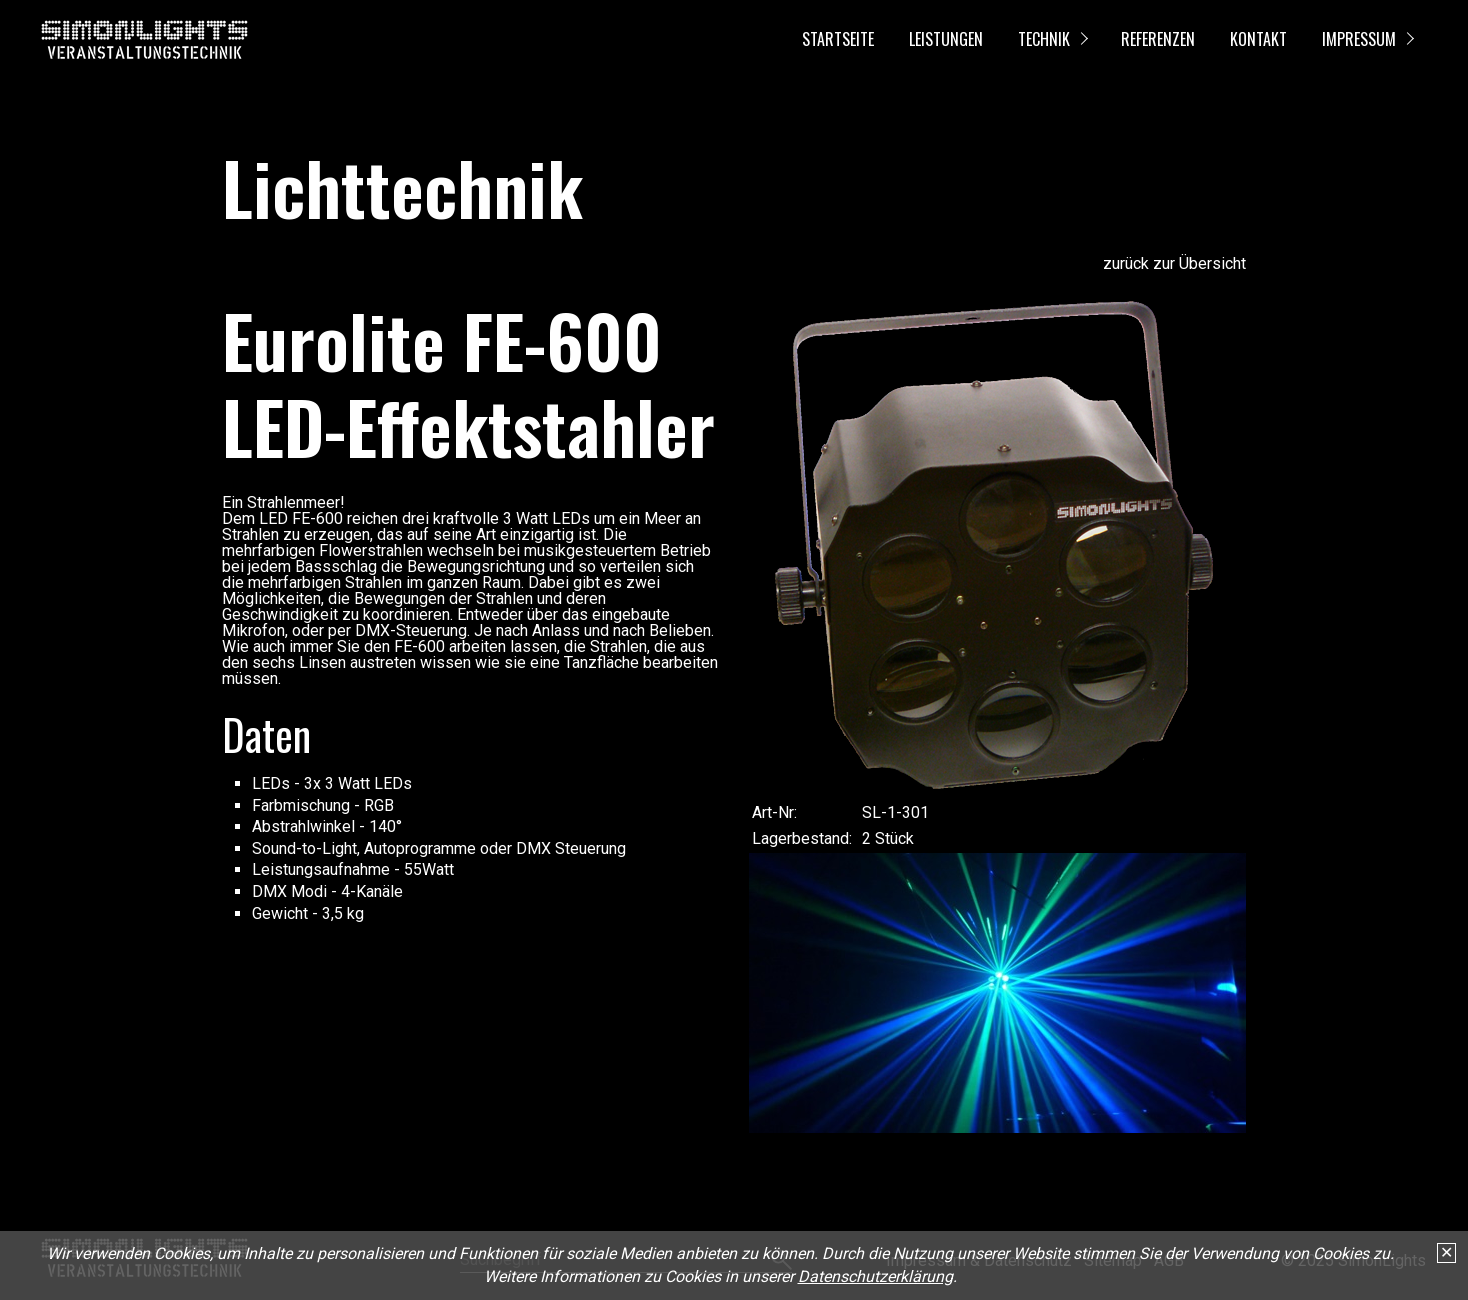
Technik (1044, 39)
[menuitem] (837, 40)
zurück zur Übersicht (1174, 263)
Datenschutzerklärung (875, 1276)
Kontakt (1258, 39)
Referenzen (1158, 39)
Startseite (838, 39)
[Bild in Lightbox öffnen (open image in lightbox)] (997, 545)
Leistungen (946, 39)
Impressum (1359, 39)
